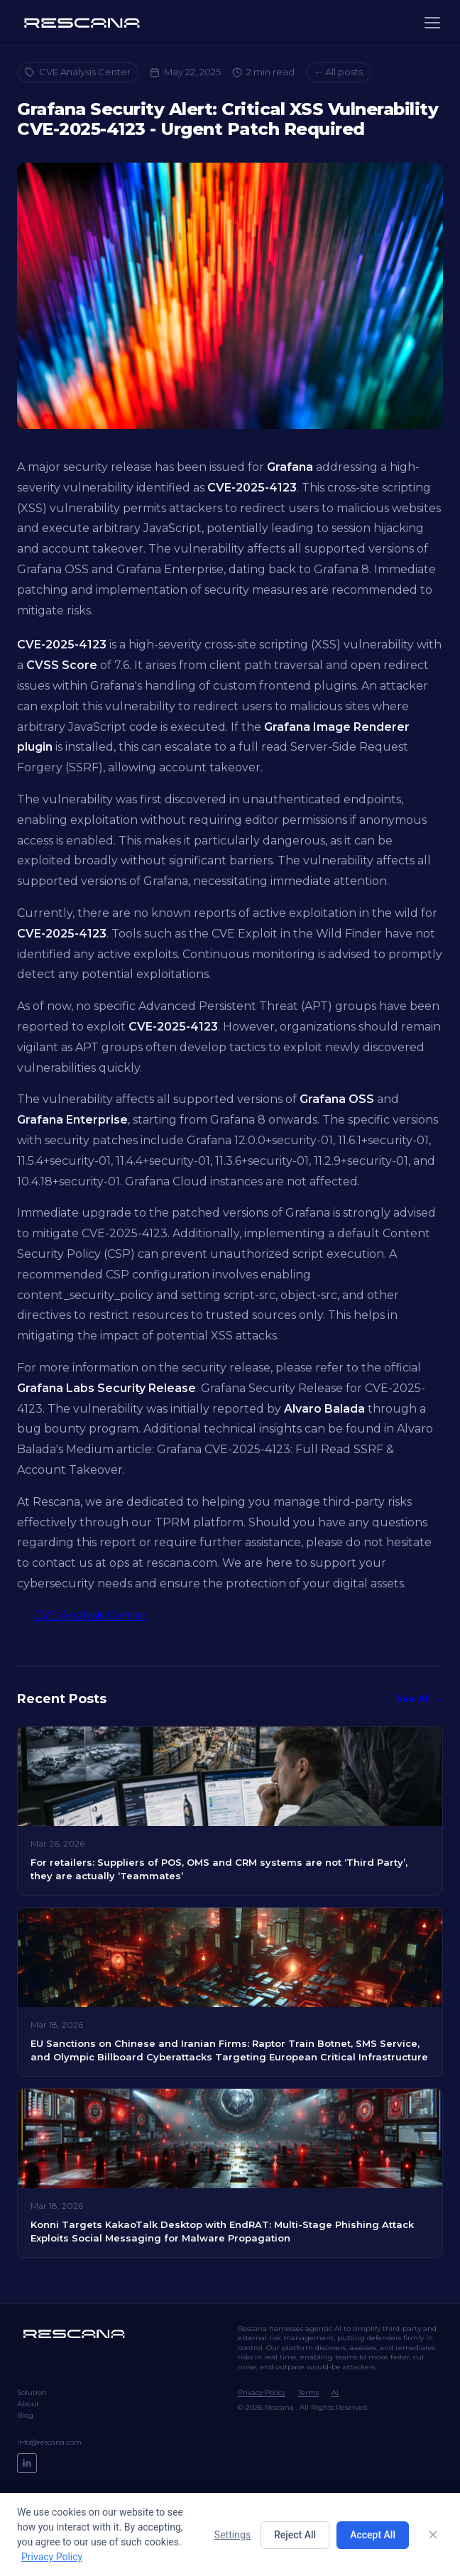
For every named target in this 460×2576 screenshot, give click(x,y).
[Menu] (432, 22)
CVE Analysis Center (78, 71)
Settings (232, 2534)
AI (335, 2392)
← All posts (338, 71)
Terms (308, 2392)
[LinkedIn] (27, 2463)
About (28, 2403)
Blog (25, 2415)
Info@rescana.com (49, 2442)
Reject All (295, 2534)
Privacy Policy (261, 2392)
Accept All (372, 2534)
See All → (419, 1698)
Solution (32, 2392)
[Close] (433, 2535)
